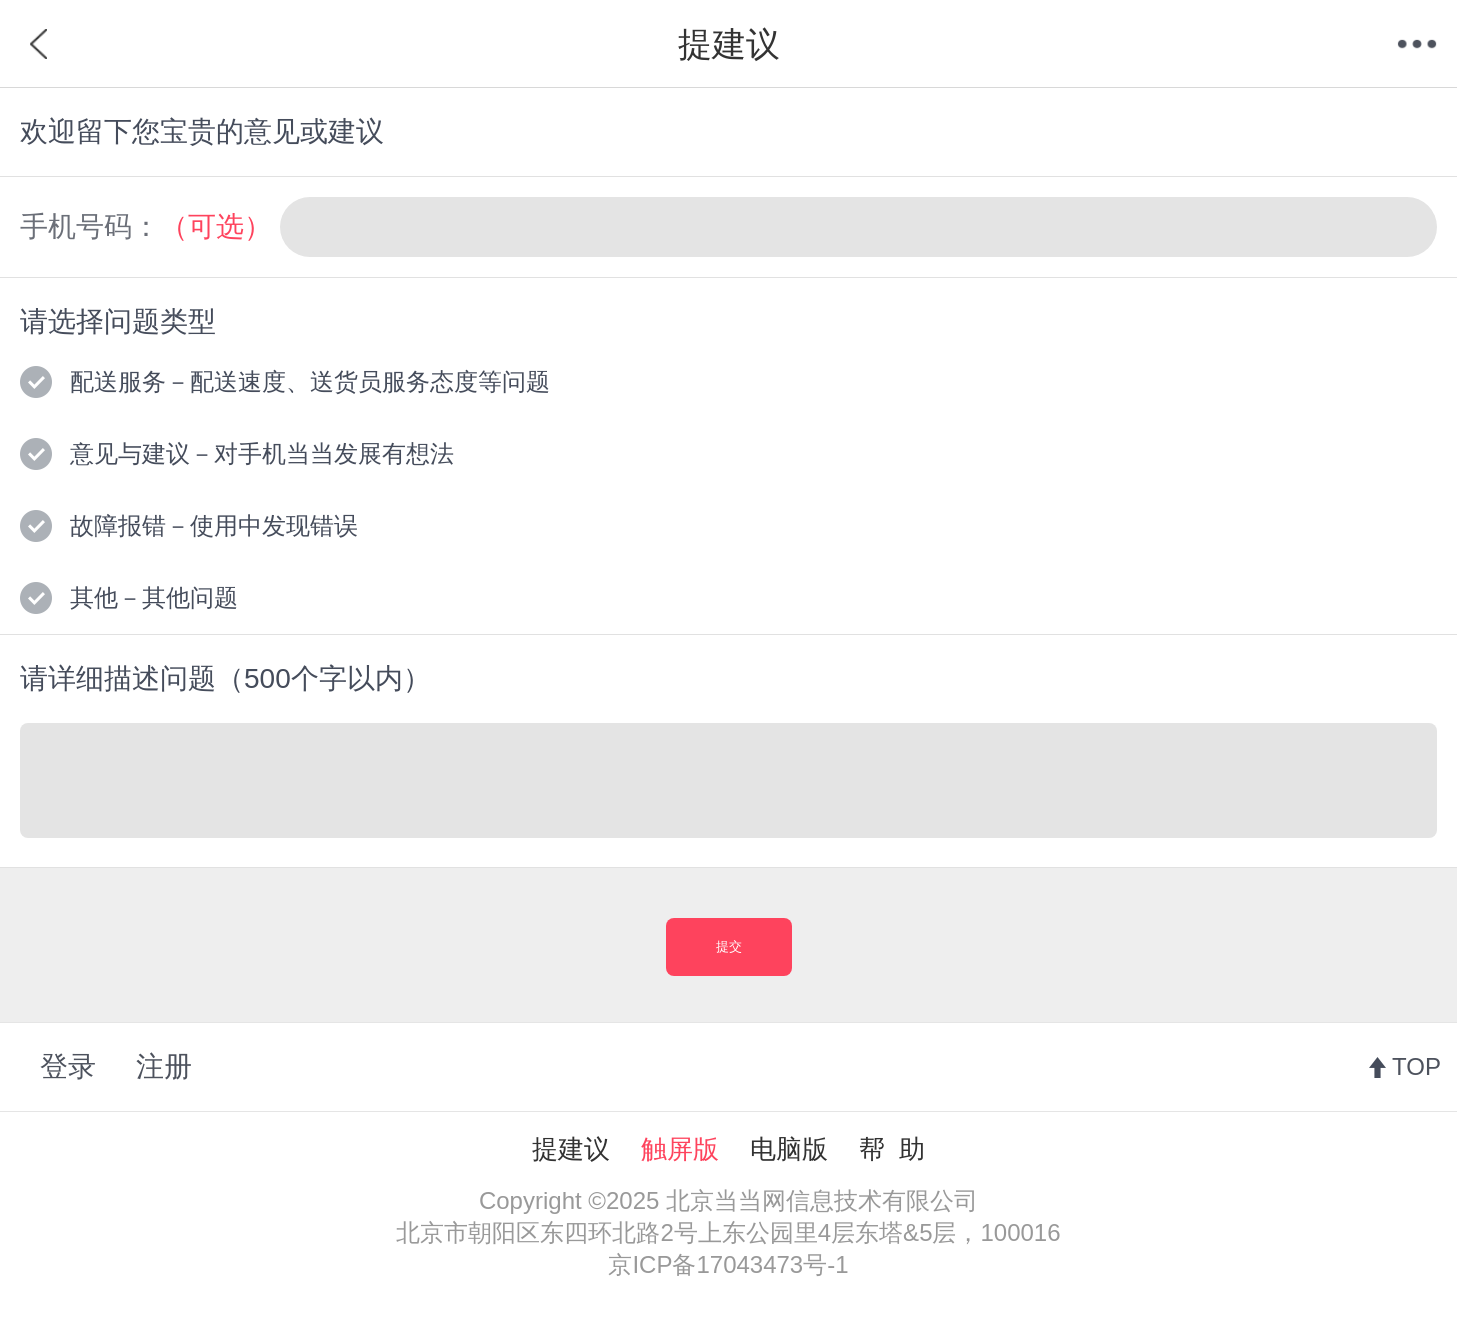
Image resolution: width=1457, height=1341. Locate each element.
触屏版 (680, 1149)
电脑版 (789, 1149)
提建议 (571, 1149)
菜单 (1417, 44)
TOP (1416, 1066)
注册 (164, 1066)
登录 (68, 1066)
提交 (729, 946)
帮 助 (892, 1149)
